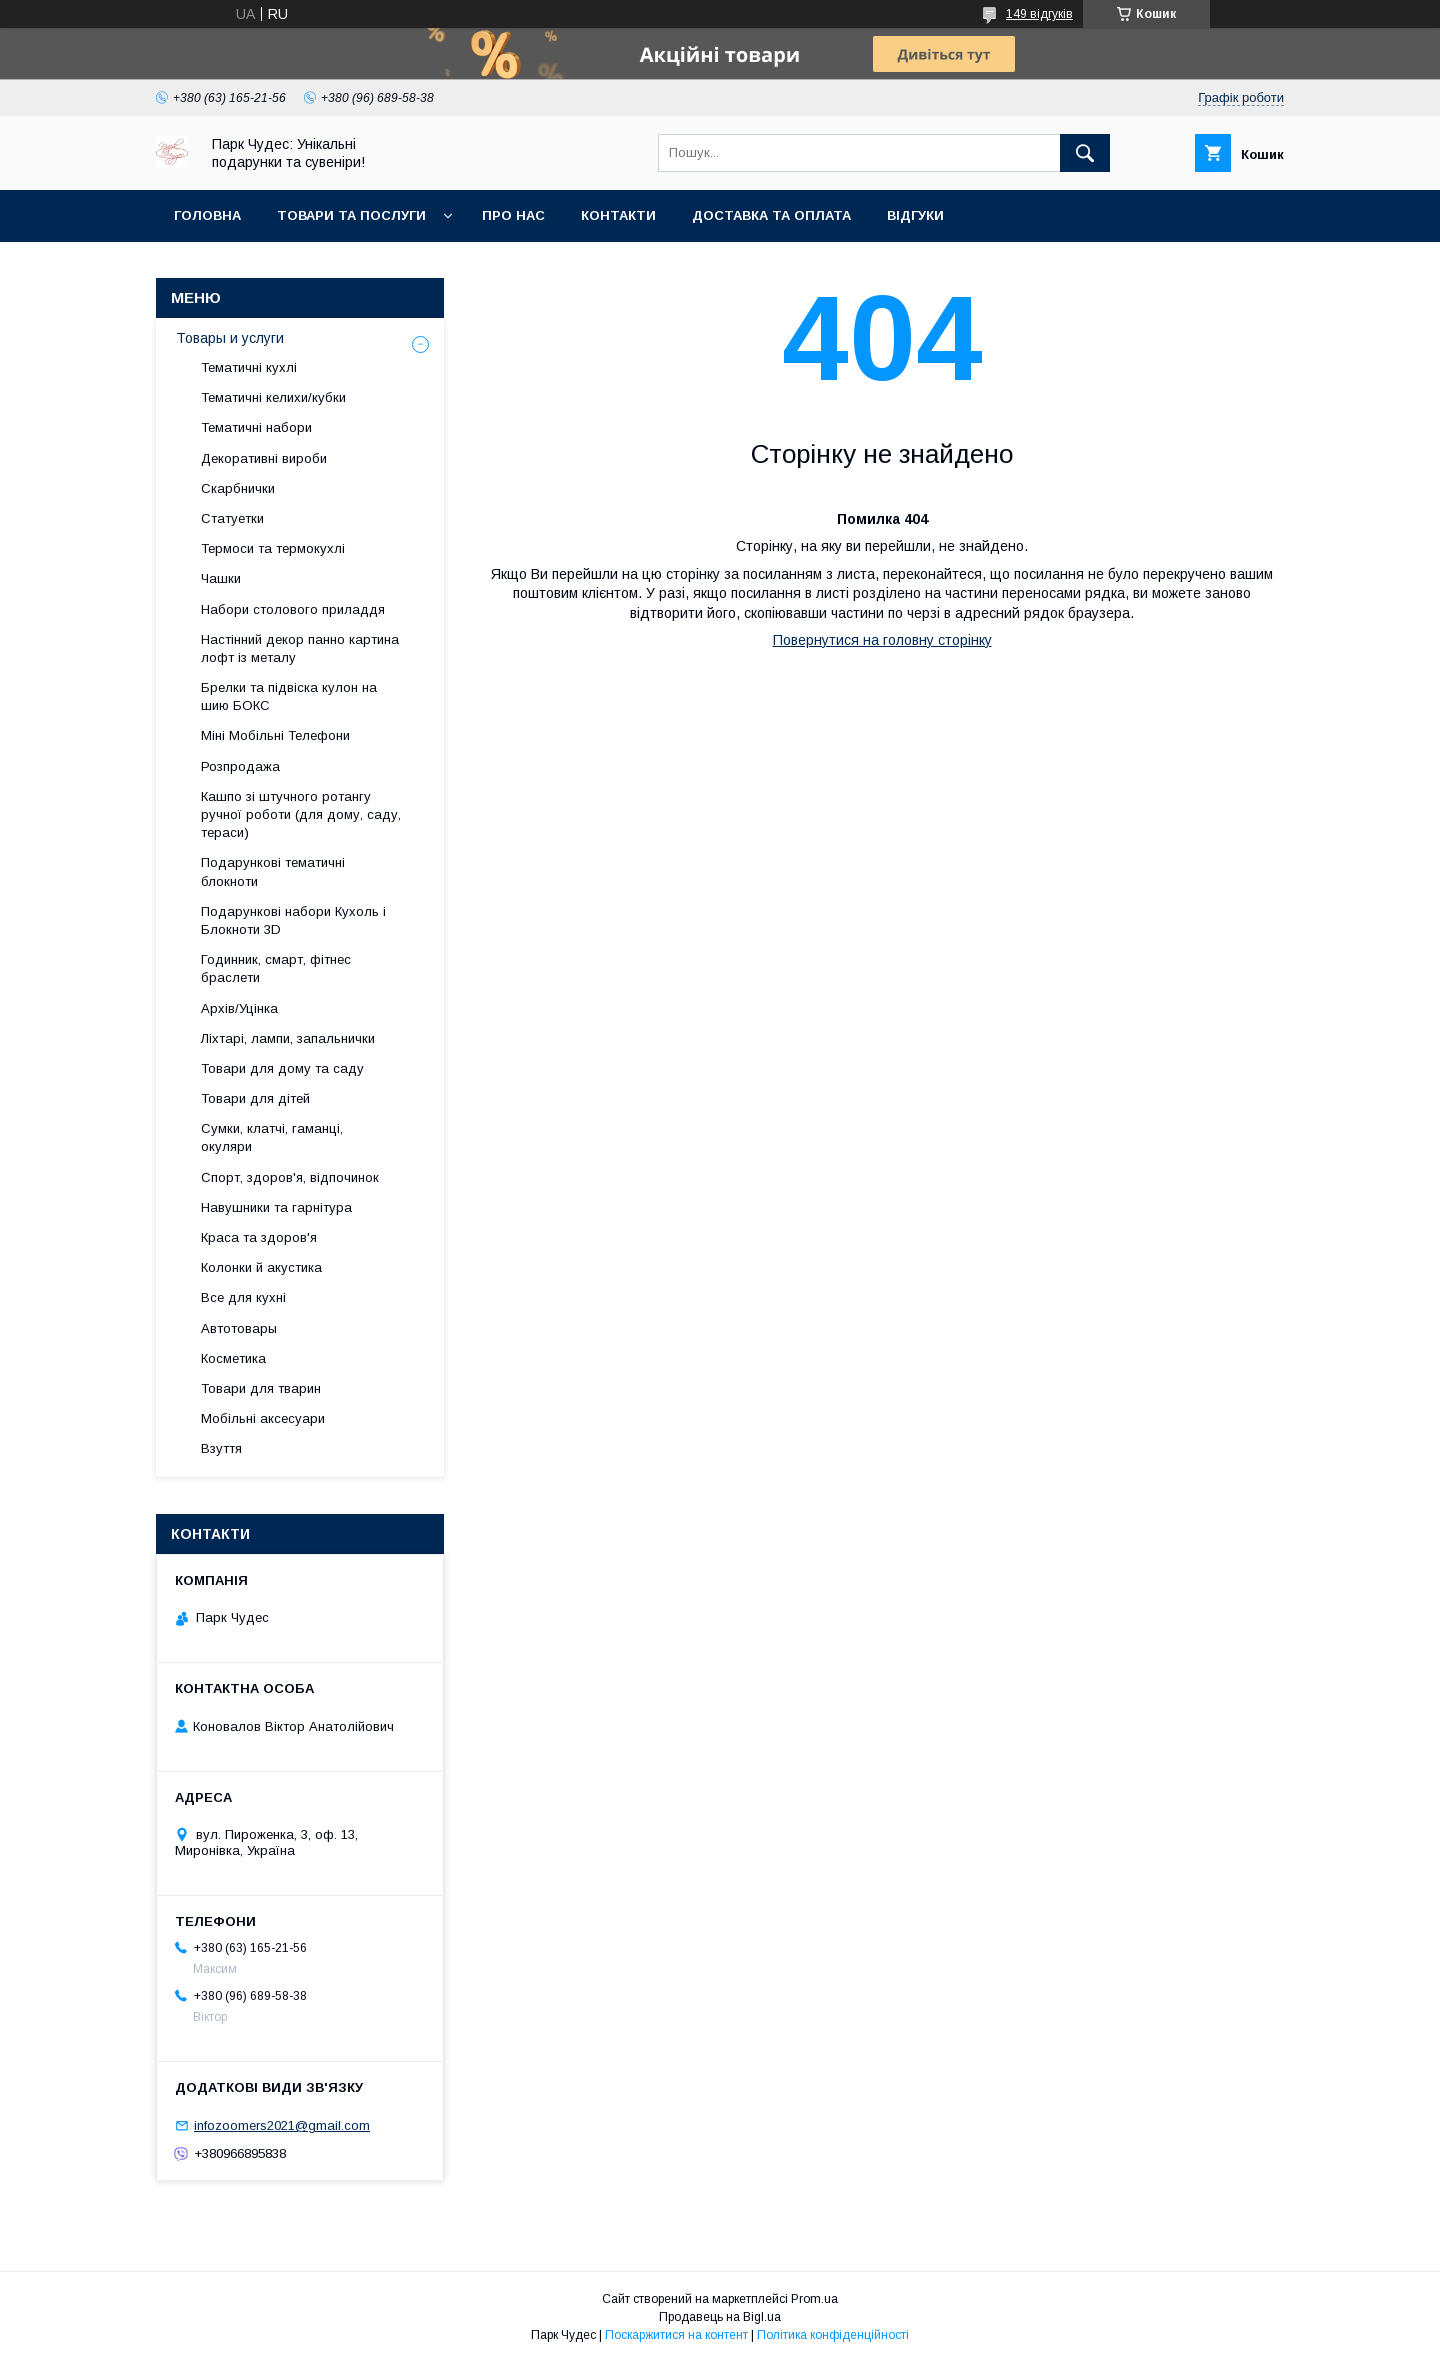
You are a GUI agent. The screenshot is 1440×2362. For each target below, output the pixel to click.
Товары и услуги (230, 338)
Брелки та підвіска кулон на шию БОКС (289, 696)
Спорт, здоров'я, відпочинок (290, 1177)
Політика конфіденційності (833, 2335)
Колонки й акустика (261, 1267)
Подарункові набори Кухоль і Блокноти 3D (293, 920)
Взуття (221, 1448)
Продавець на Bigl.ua (720, 2317)
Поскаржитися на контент (676, 2335)
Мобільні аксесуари (263, 1418)
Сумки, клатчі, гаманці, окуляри (272, 1137)
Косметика (233, 1358)
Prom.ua (814, 2299)
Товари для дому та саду (282, 1068)
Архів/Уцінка (239, 1008)
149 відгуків (1039, 14)
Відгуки (915, 215)
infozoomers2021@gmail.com (282, 2125)
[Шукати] (1085, 153)
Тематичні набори (256, 427)
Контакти (618, 215)
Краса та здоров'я (259, 1237)
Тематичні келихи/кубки (273, 397)
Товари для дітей (255, 1098)
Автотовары (239, 1328)
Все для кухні (243, 1297)
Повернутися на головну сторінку (882, 640)
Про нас (513, 215)
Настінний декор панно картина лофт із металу (300, 648)
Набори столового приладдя (293, 609)
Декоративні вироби (264, 458)
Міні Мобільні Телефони (275, 735)
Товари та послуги (351, 215)
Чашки (221, 578)
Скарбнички (238, 488)
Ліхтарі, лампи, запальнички (288, 1038)
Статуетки (232, 518)
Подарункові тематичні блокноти (273, 871)
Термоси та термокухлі (273, 548)
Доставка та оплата (771, 215)
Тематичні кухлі (249, 367)
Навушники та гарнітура (276, 1207)
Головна (207, 215)
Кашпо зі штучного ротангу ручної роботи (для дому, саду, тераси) (301, 814)
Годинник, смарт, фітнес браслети (276, 968)
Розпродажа (240, 766)
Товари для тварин (261, 1388)
